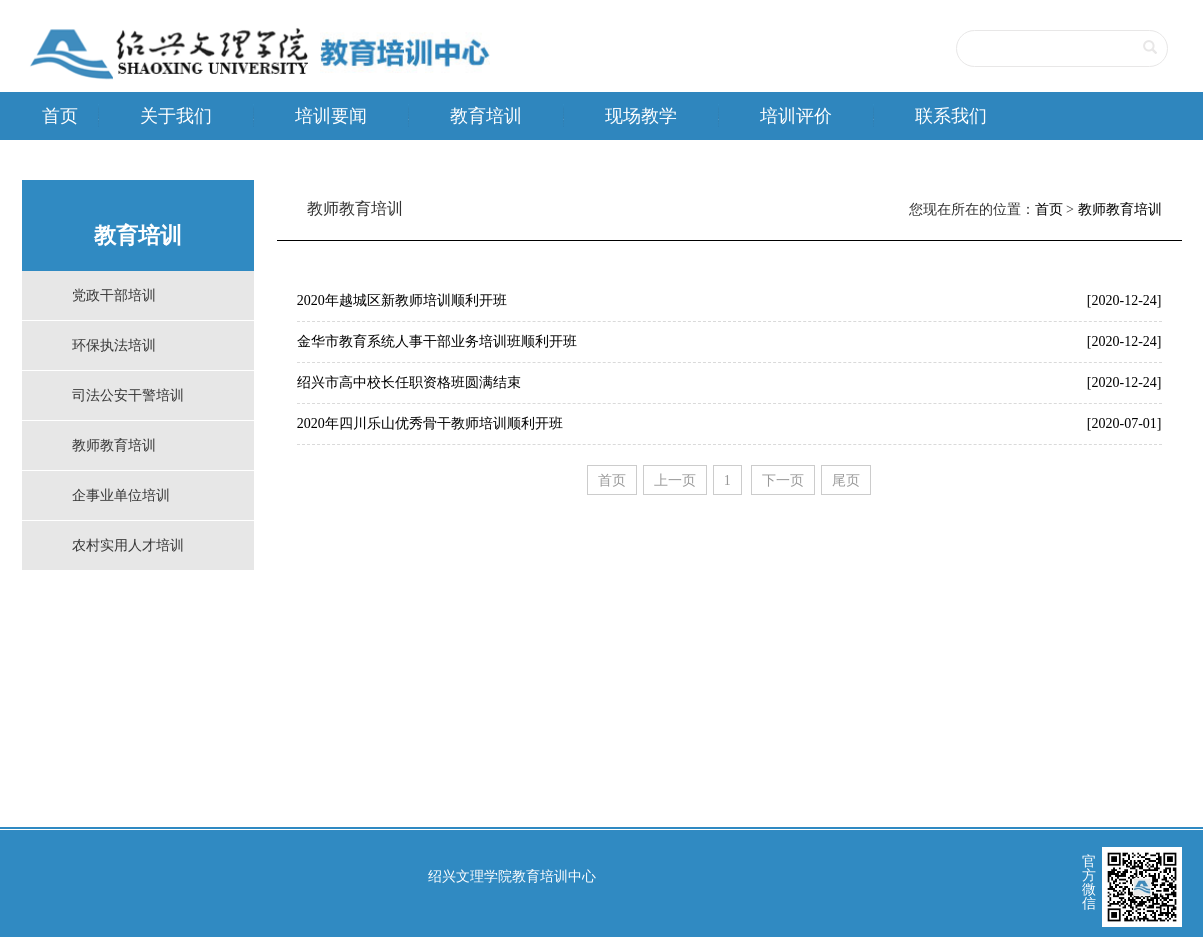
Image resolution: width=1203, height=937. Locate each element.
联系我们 (951, 116)
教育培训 (486, 116)
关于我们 (176, 116)
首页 (60, 116)
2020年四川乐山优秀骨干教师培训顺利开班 (430, 423)
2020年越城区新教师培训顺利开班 (402, 300)
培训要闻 (331, 116)
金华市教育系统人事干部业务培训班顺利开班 (437, 341)
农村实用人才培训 (128, 545)
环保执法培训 (114, 345)
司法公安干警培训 (128, 395)
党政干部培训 (114, 295)
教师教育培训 (114, 445)
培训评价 (796, 116)
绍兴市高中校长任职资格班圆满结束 (409, 382)
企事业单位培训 (121, 495)
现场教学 (641, 116)
